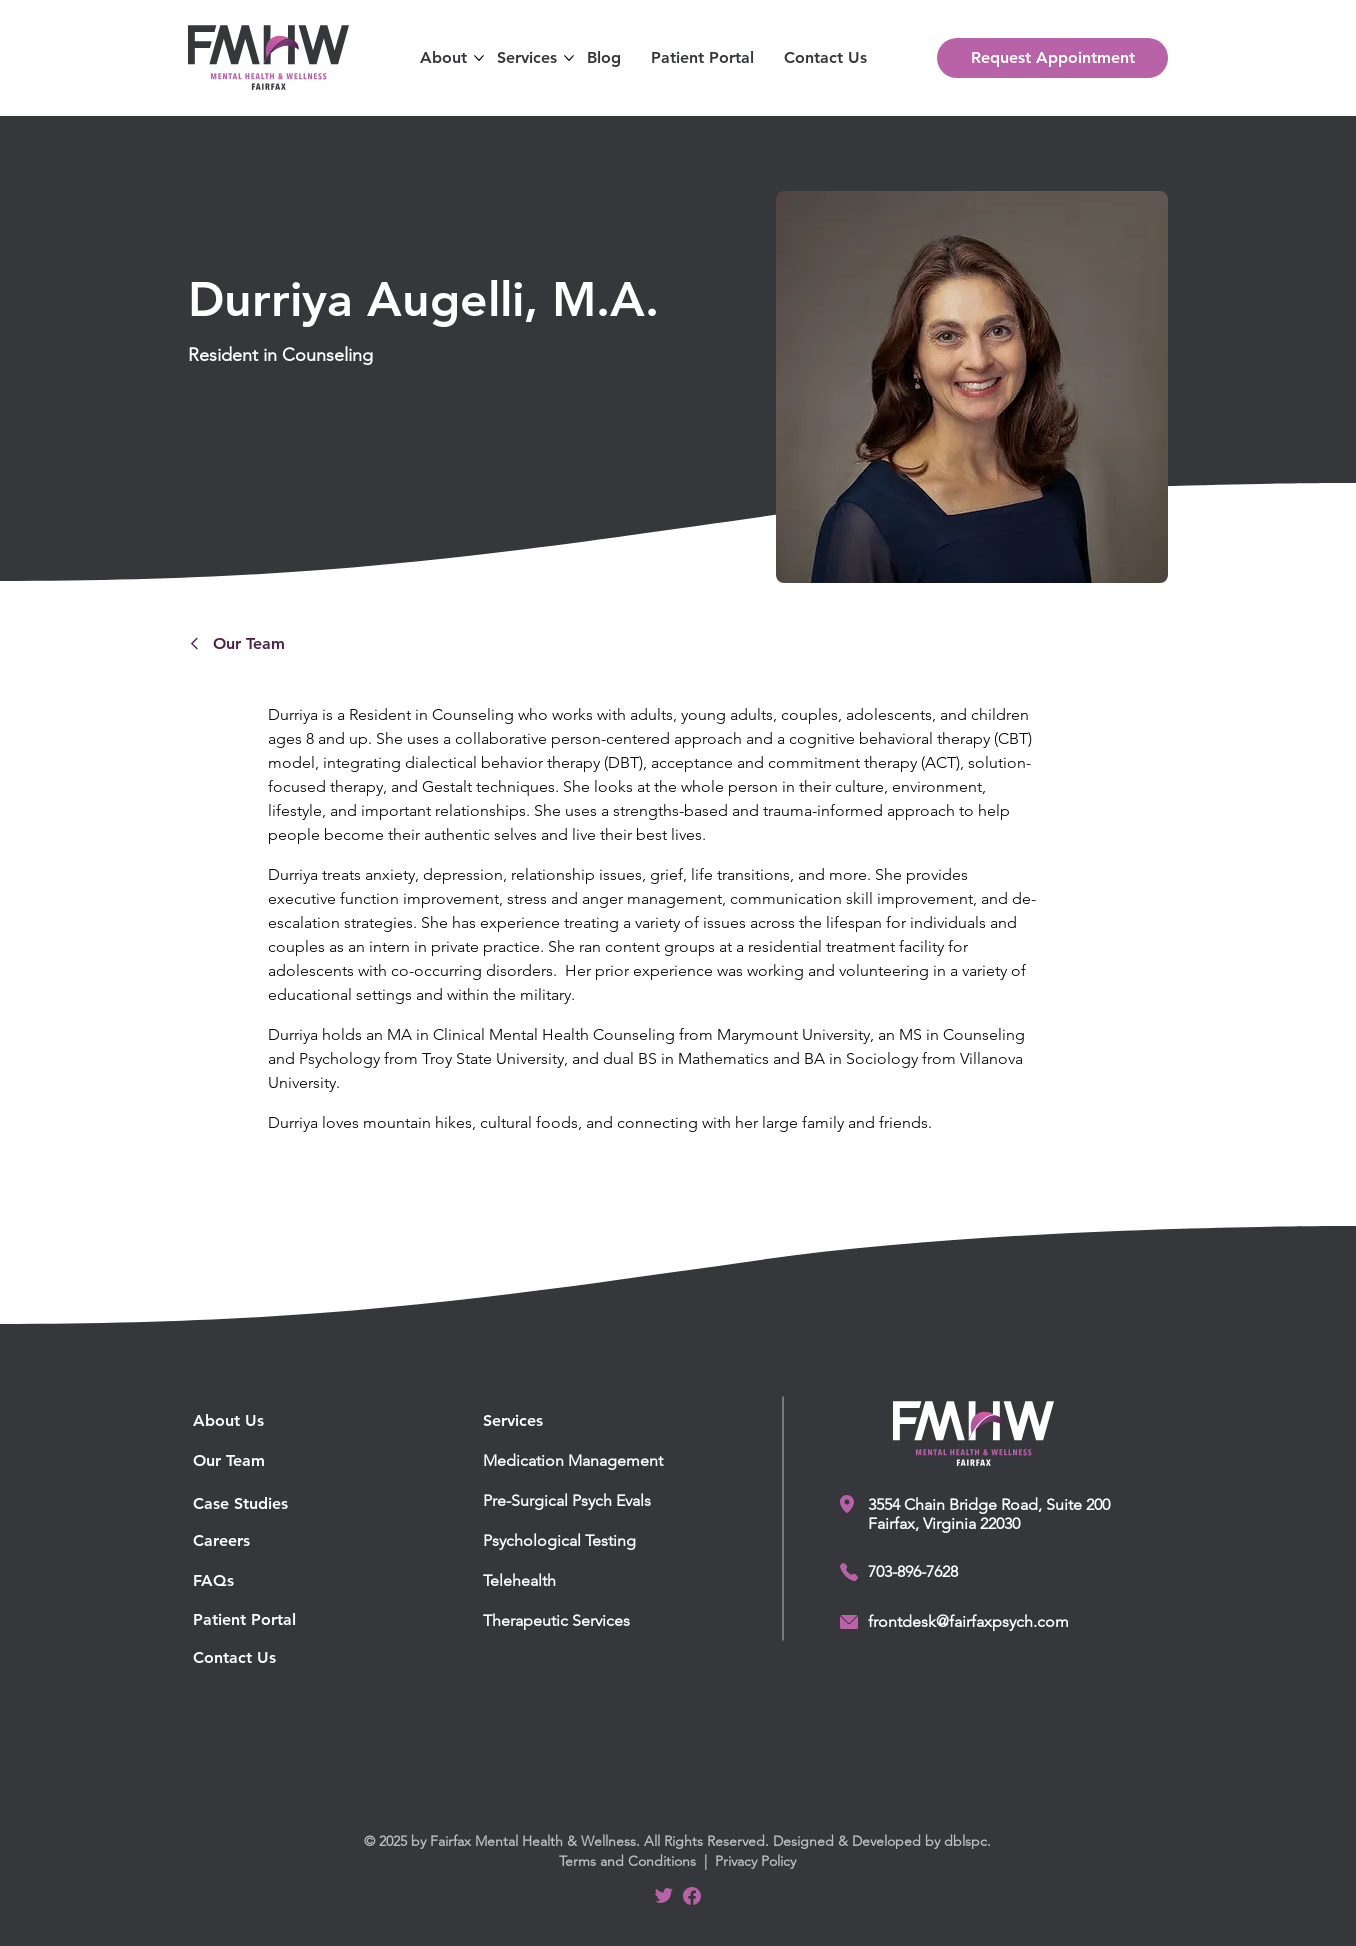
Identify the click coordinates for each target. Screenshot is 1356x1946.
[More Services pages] (569, 58)
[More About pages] (479, 58)
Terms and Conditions (627, 1861)
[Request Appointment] (1052, 58)
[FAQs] (286, 1581)
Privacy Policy (755, 1861)
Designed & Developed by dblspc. (882, 1841)
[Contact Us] (286, 1658)
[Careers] (249, 1541)
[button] (443, 58)
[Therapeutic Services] (583, 1621)
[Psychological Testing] (583, 1541)
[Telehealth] (583, 1581)
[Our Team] (313, 643)
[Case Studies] (249, 1504)
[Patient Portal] (286, 1620)
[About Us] (286, 1421)
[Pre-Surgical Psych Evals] (583, 1501)
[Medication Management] (583, 1461)
